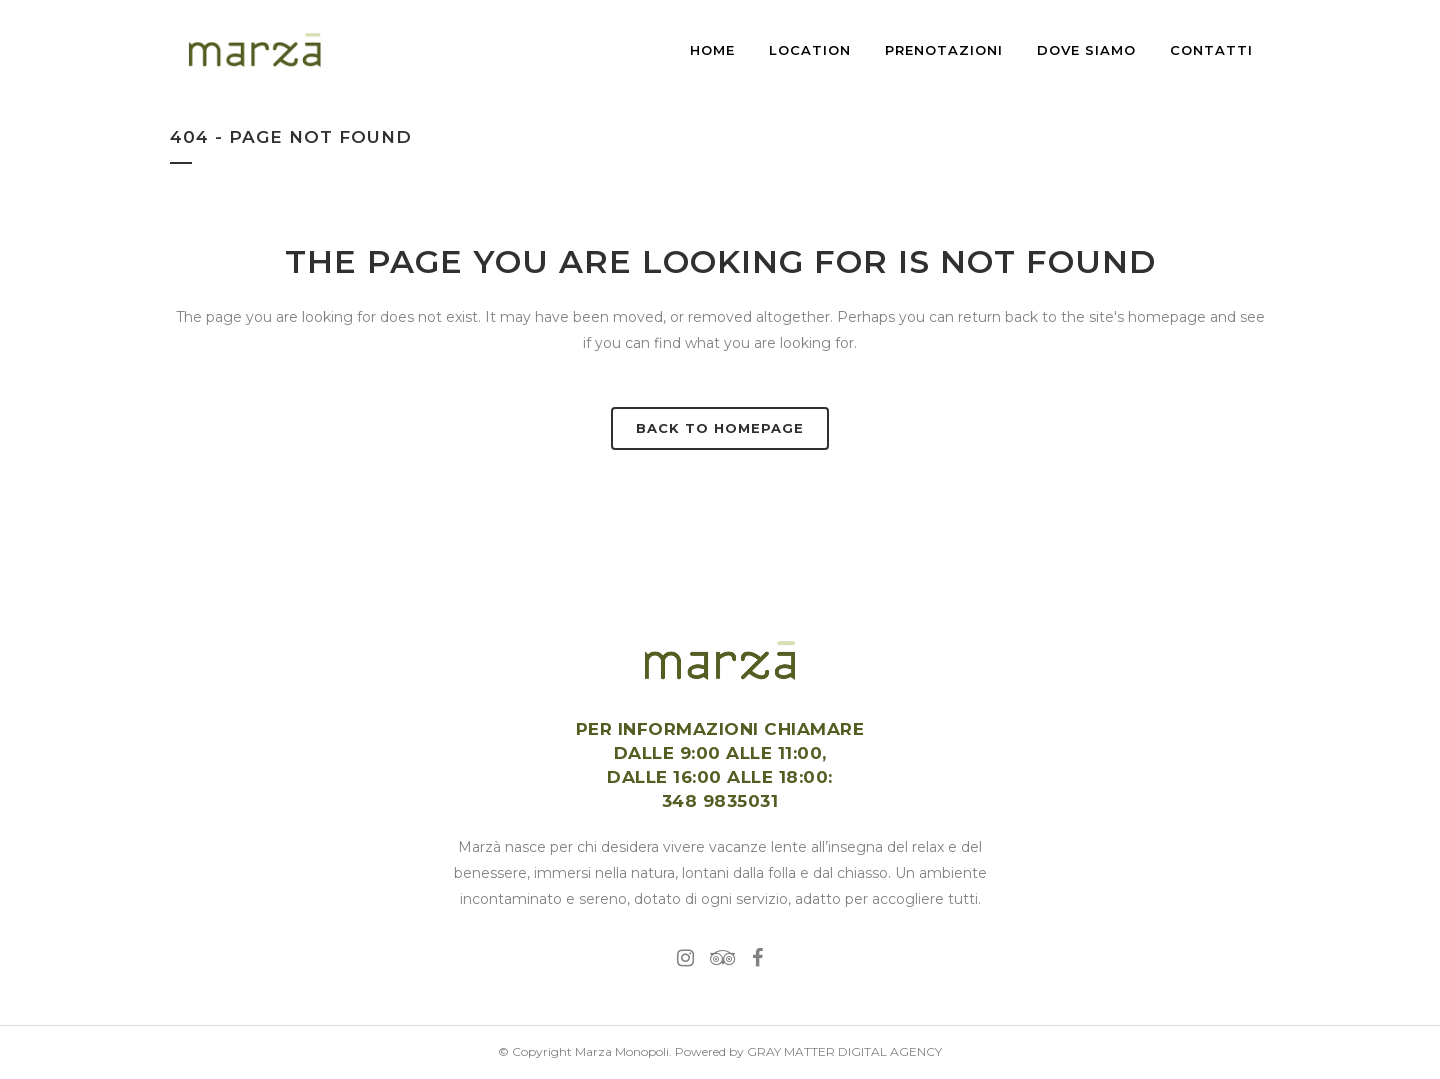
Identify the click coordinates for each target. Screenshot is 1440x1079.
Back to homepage (720, 428)
